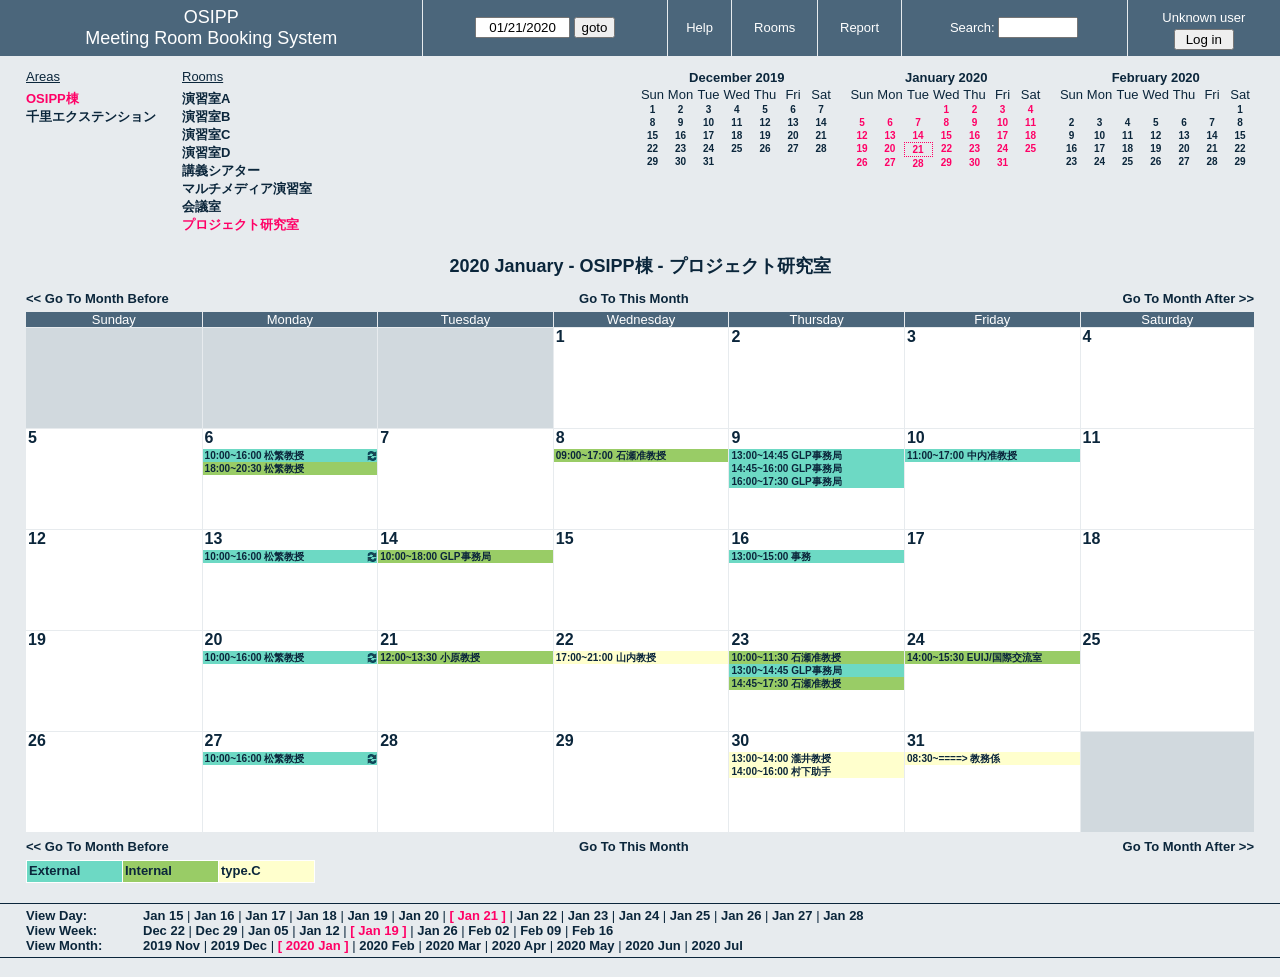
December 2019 (736, 77)
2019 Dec (239, 945)
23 (680, 148)
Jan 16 (214, 915)
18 (736, 135)
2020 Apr (519, 945)
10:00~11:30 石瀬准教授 (786, 657)
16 (680, 135)
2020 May (586, 945)
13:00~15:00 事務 (771, 556)
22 (652, 148)
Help (699, 27)
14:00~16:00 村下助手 (781, 771)
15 (652, 135)
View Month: (64, 945)
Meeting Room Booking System (211, 38)
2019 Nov (171, 945)
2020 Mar (453, 945)
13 (792, 122)
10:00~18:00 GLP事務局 (435, 556)
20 (792, 135)
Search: (972, 27)
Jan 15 (163, 915)
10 (708, 122)
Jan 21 (478, 915)
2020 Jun (653, 945)
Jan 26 (741, 915)
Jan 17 (265, 915)
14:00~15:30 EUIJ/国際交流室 (974, 657)
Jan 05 (268, 930)
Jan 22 (537, 915)
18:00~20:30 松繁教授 (255, 468)
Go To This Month (634, 298)
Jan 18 (316, 915)
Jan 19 (367, 915)
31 (708, 161)
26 (764, 148)
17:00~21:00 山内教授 (606, 657)
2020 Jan (313, 945)
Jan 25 (690, 915)
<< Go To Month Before (97, 298)
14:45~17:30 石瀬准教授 (786, 683)
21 (820, 135)
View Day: (56, 915)
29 (652, 161)
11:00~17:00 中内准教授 (962, 455)
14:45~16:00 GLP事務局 (786, 468)
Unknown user (1203, 17)
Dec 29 (217, 930)
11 (736, 122)
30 (680, 161)
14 (820, 122)
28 (820, 148)
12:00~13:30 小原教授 (430, 657)
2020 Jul (716, 945)
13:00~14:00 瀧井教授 (781, 758)
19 (764, 135)
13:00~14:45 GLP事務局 (786, 455)
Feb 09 (540, 930)
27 (792, 148)
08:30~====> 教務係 (953, 758)
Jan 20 (418, 915)
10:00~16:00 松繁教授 (292, 455)
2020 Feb (387, 945)
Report (859, 27)
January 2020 (946, 77)
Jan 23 (588, 915)
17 (708, 135)
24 (708, 148)
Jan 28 (843, 915)
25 (736, 148)
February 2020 (1156, 77)
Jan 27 (792, 915)
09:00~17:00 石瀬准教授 (611, 455)
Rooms (774, 27)
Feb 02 (488, 930)
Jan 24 (639, 915)
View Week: (61, 930)
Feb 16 (592, 930)
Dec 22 (164, 930)
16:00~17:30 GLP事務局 (786, 481)
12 (764, 122)
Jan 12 (319, 930)
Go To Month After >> (1188, 298)
